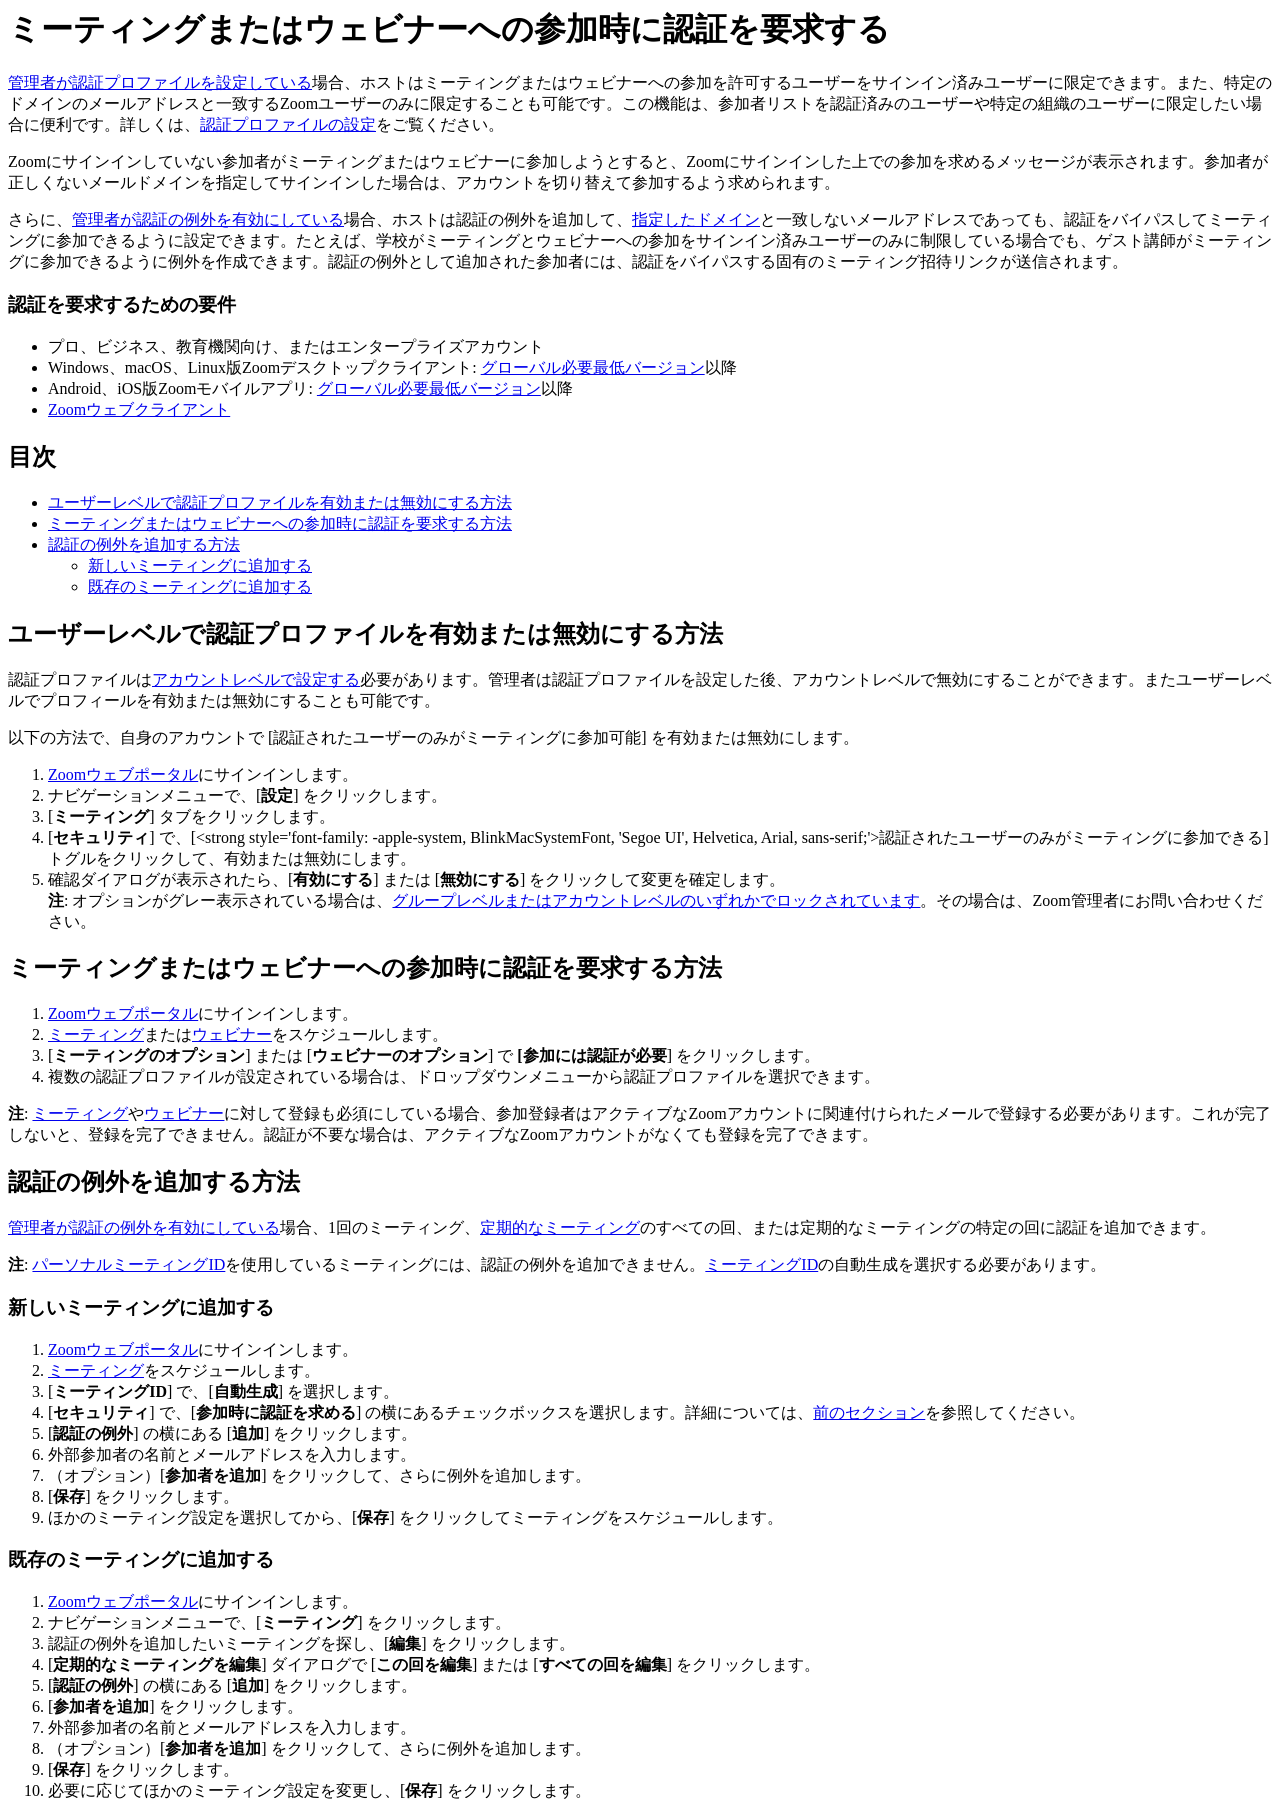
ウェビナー (232, 1034)
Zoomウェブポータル (123, 774)
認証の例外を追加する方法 (144, 544)
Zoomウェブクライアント (139, 409)
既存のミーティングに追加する (200, 586)
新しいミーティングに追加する (200, 565)
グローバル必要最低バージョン (593, 367)
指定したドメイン (696, 219)
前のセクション (869, 1412)
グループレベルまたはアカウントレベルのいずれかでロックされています (656, 900)
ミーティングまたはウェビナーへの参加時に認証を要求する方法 (280, 523)
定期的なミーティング (560, 1227)
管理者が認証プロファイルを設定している (160, 82)
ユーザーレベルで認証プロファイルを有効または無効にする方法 (280, 502)
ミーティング (96, 1034)
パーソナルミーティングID (128, 1264)
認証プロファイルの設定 (288, 124)
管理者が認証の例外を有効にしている (208, 219)
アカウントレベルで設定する (256, 679)
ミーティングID (761, 1264)
